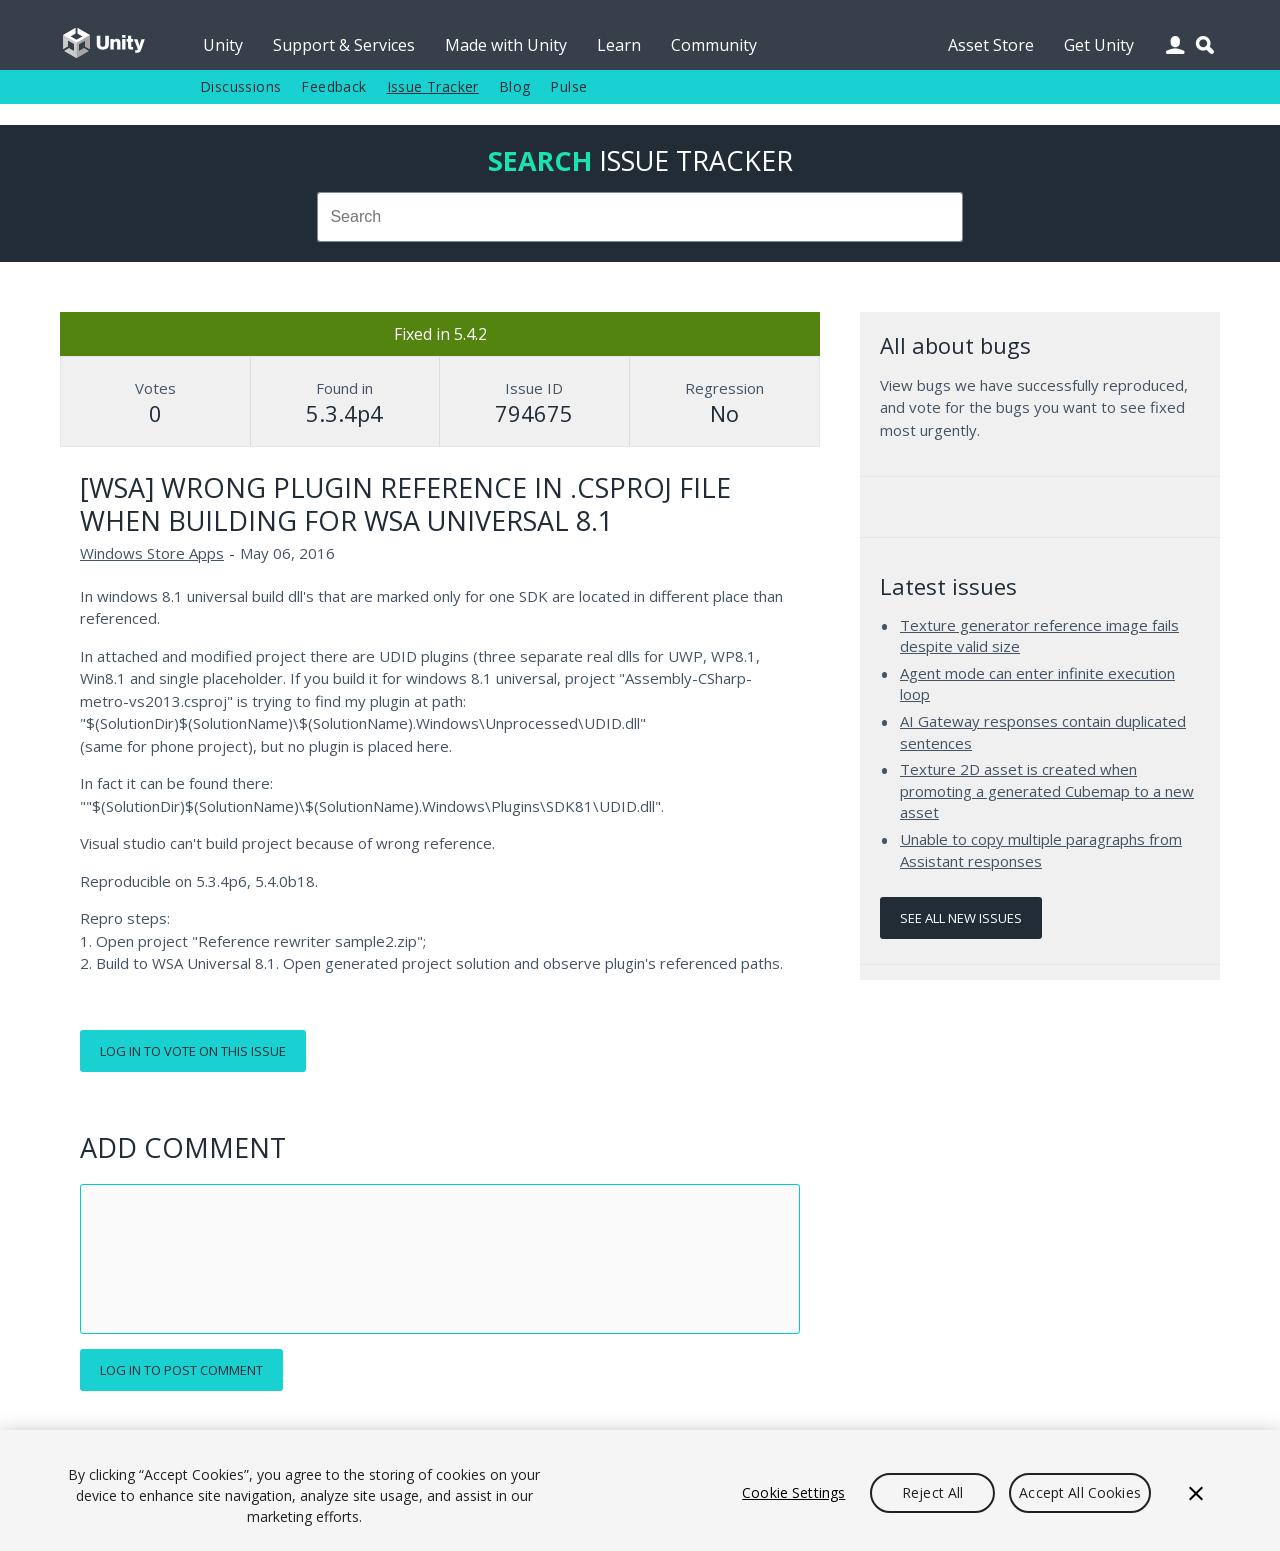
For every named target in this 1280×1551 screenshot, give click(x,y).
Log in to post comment (181, 1370)
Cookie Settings (793, 1492)
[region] (640, 1490)
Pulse (568, 86)
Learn (619, 45)
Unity (223, 45)
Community (714, 45)
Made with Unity (506, 45)
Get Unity (1099, 45)
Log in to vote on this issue (193, 1051)
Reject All (932, 1492)
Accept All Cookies (1080, 1492)
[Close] (1196, 1493)
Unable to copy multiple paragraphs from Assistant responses (1041, 850)
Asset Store (991, 45)
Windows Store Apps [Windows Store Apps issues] (152, 553)
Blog (515, 86)
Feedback (333, 86)
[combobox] (640, 217)
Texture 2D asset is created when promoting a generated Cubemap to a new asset (1047, 790)
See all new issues (961, 918)
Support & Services (344, 45)
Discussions (240, 86)
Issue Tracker (433, 86)
